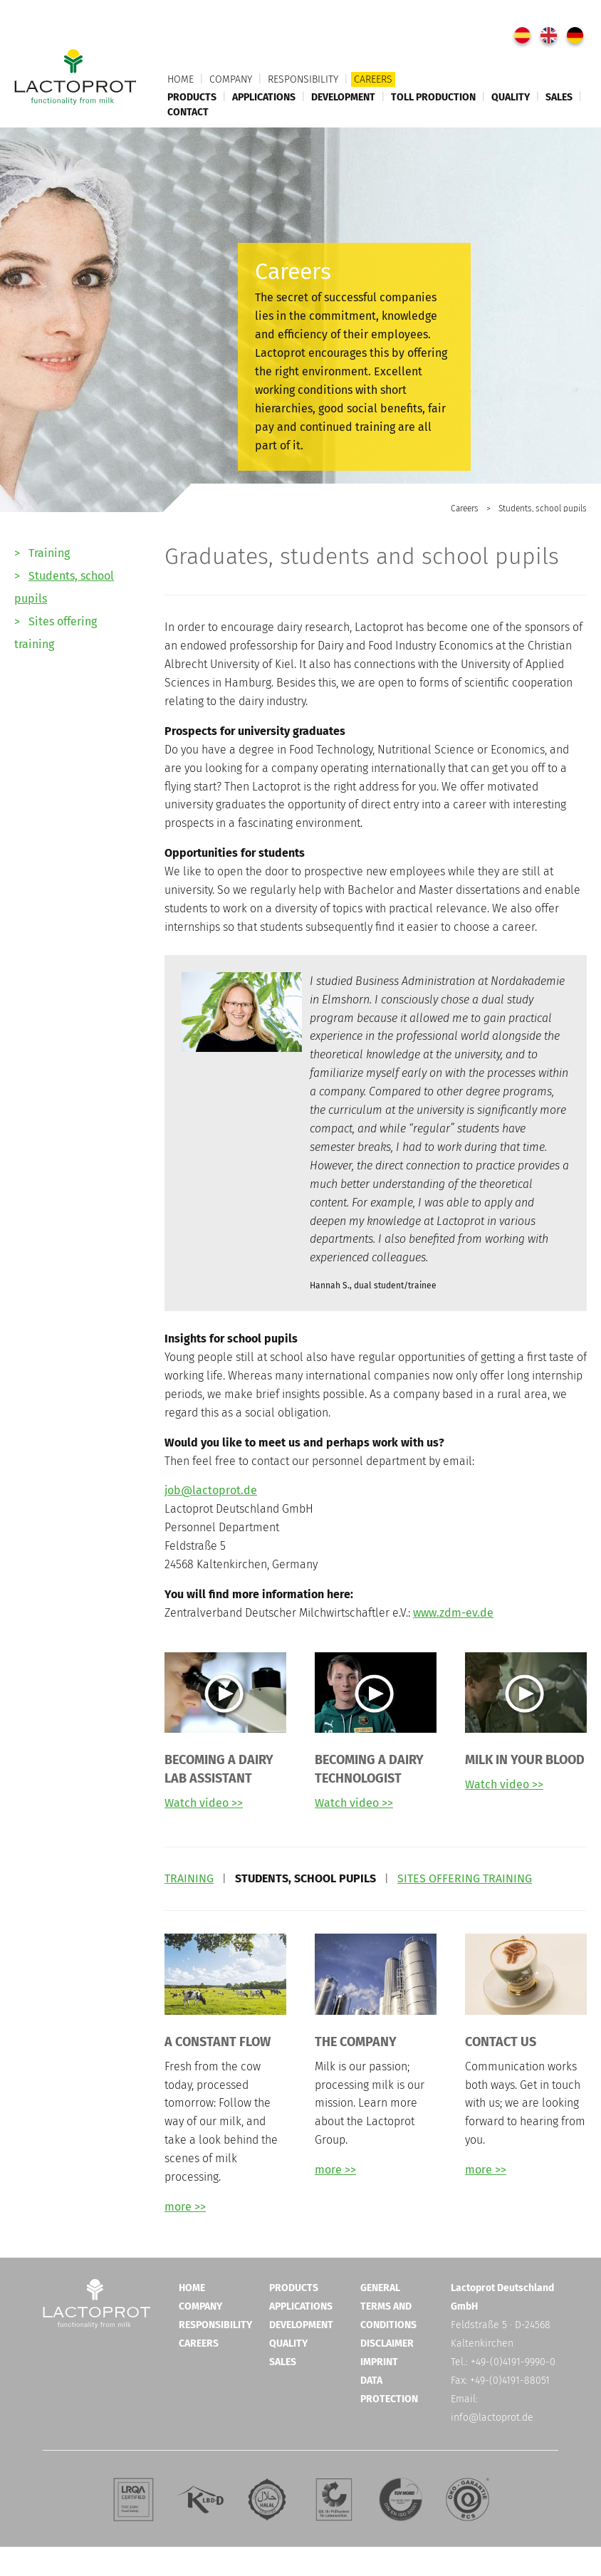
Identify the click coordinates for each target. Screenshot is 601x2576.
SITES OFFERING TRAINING (464, 1878)
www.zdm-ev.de (453, 1613)
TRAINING (189, 1878)
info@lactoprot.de (492, 2417)
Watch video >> (203, 1803)
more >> (185, 2206)
